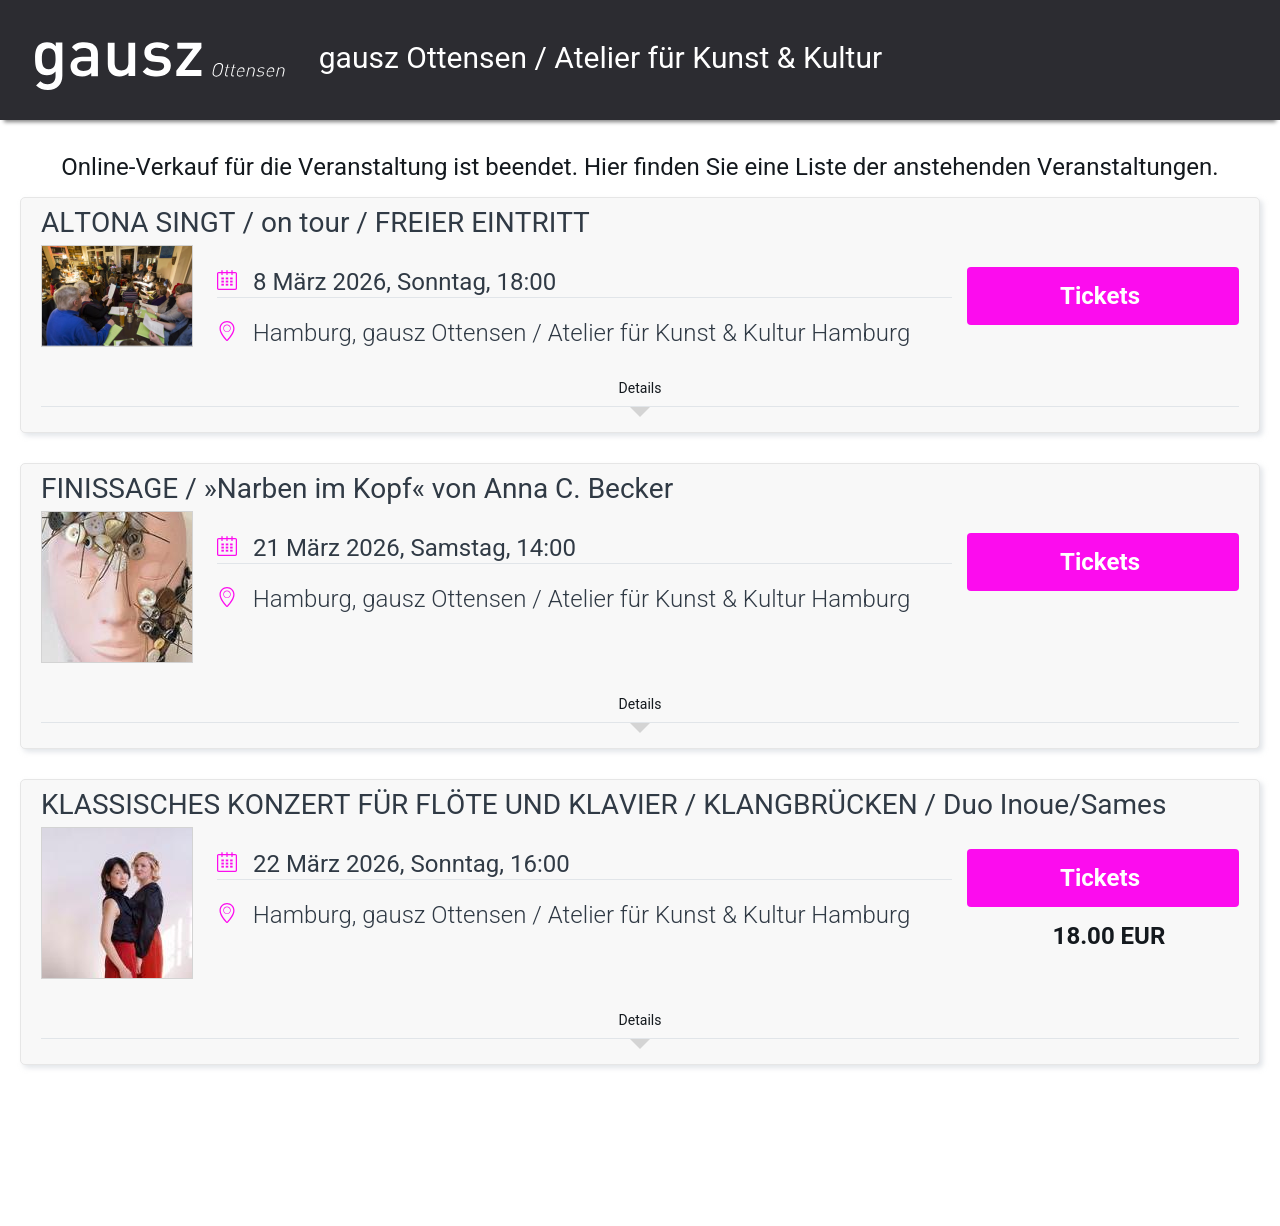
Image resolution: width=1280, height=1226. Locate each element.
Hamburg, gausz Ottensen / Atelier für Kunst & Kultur (532, 333)
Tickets (1103, 296)
